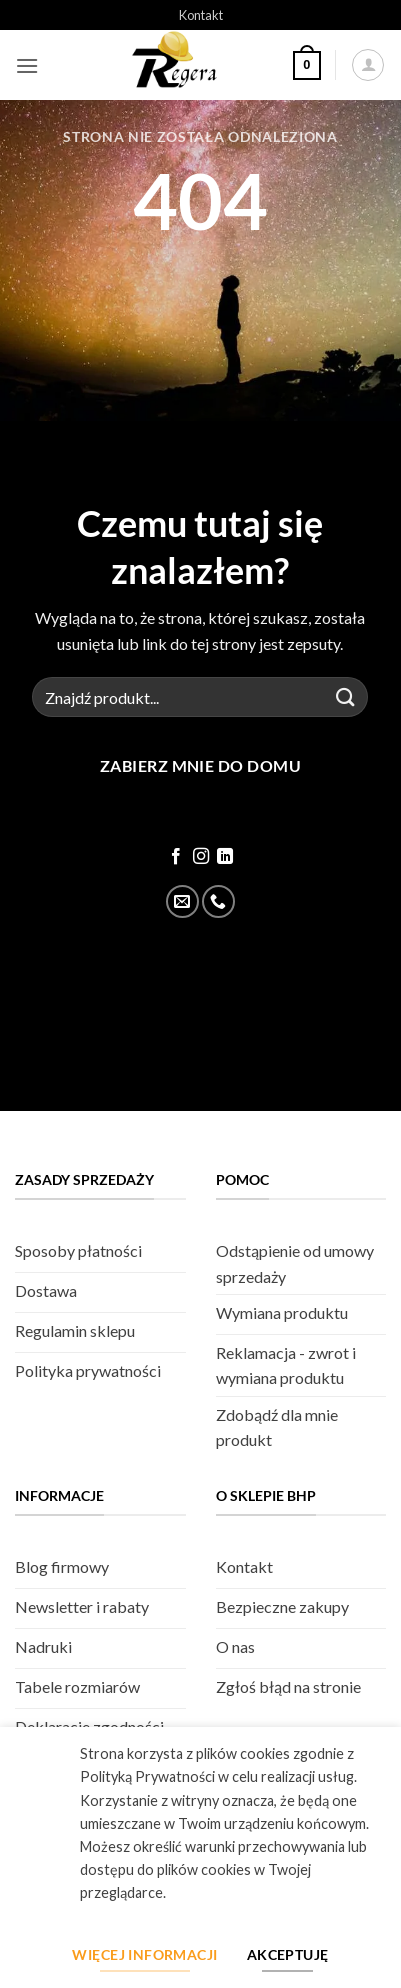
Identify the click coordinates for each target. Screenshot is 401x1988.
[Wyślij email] (182, 901)
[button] (27, 65)
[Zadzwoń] (218, 901)
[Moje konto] (368, 65)
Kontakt (201, 15)
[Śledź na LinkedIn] (225, 857)
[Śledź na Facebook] (176, 857)
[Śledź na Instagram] (200, 857)
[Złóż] (345, 697)
